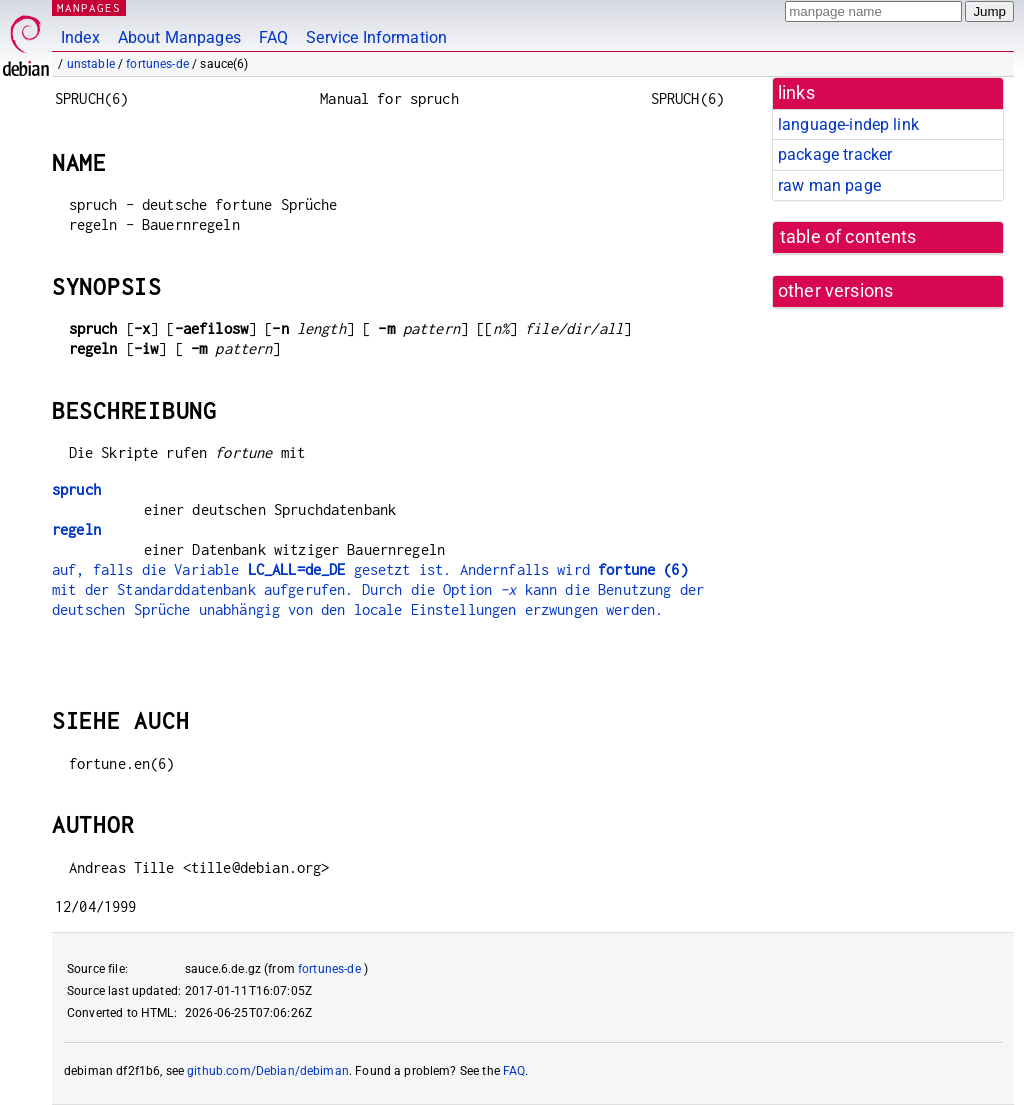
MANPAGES (89, 7)
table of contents (848, 237)
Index (80, 37)
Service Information (376, 37)
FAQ (273, 37)
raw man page (829, 185)
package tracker (835, 154)
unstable (91, 64)
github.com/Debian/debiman (268, 1071)
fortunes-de (157, 64)
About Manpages (179, 37)
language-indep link (848, 124)
